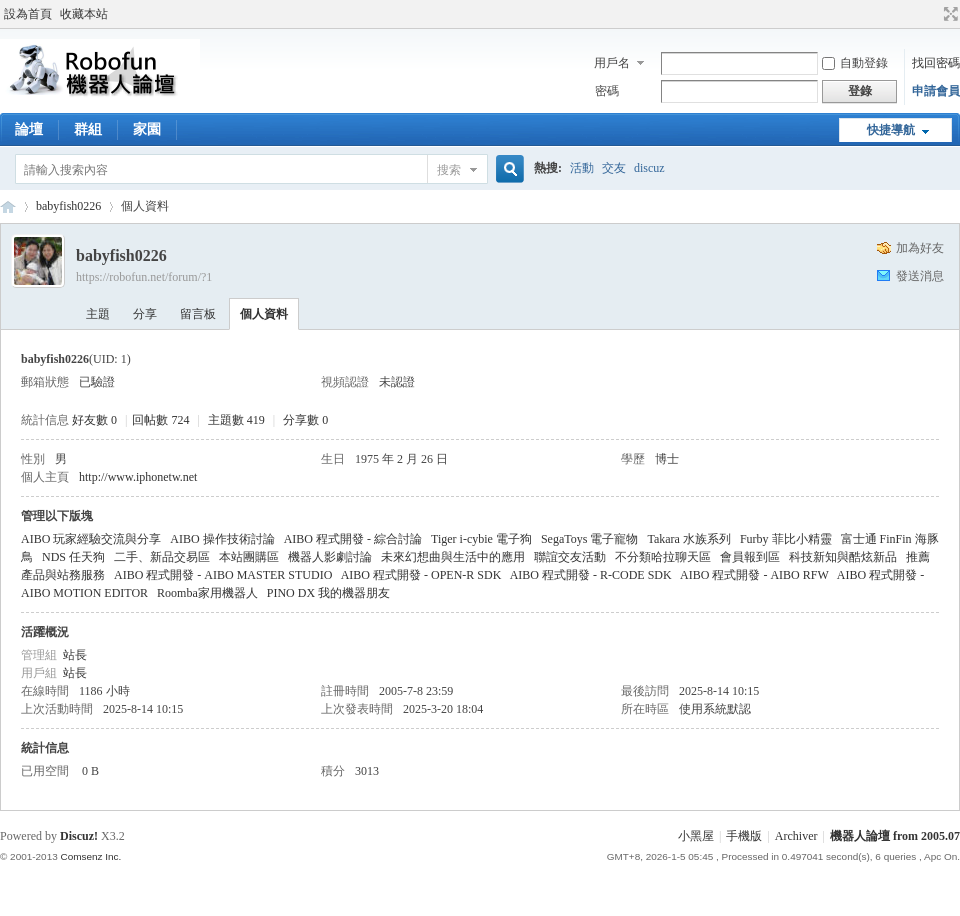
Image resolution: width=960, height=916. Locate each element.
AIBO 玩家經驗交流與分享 (91, 539)
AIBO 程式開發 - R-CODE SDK (591, 575)
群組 (88, 129)
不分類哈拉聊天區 (663, 557)
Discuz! (79, 836)
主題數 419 (236, 420)
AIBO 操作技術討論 (222, 539)
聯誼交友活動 (570, 557)
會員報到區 (750, 557)
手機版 (744, 836)
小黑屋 (696, 836)
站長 (75, 655)
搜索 (449, 170)
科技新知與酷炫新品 (843, 557)
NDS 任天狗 (73, 557)
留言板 (198, 314)
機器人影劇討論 (330, 557)
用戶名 (612, 63)
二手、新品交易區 (162, 557)
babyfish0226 (68, 206)
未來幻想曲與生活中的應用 (453, 557)
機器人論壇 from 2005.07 (895, 836)
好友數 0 (94, 420)
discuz (649, 168)
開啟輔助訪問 (932, 14)
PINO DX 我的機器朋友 (328, 593)
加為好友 (920, 248)
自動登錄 (855, 63)
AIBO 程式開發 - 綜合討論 (353, 539)
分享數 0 (305, 420)
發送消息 (920, 276)
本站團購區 (249, 557)
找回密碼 (936, 63)
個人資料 (264, 314)
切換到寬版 (948, 14)
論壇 (29, 129)
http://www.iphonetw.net (138, 477)
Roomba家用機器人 (207, 593)
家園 (147, 129)
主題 (98, 314)
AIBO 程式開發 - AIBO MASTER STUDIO (223, 575)
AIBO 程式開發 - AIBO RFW (754, 575)
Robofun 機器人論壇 (8, 206)
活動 (582, 168)
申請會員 (936, 91)
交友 (614, 168)
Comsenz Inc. (90, 856)
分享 (145, 314)
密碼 (607, 91)
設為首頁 (28, 14)
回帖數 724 (160, 420)
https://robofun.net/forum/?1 (144, 277)
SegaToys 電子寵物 (590, 539)
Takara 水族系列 (688, 539)
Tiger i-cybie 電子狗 (481, 539)
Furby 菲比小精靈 (786, 539)
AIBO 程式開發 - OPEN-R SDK (421, 575)
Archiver (796, 836)
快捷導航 (891, 130)
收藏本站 (84, 14)
